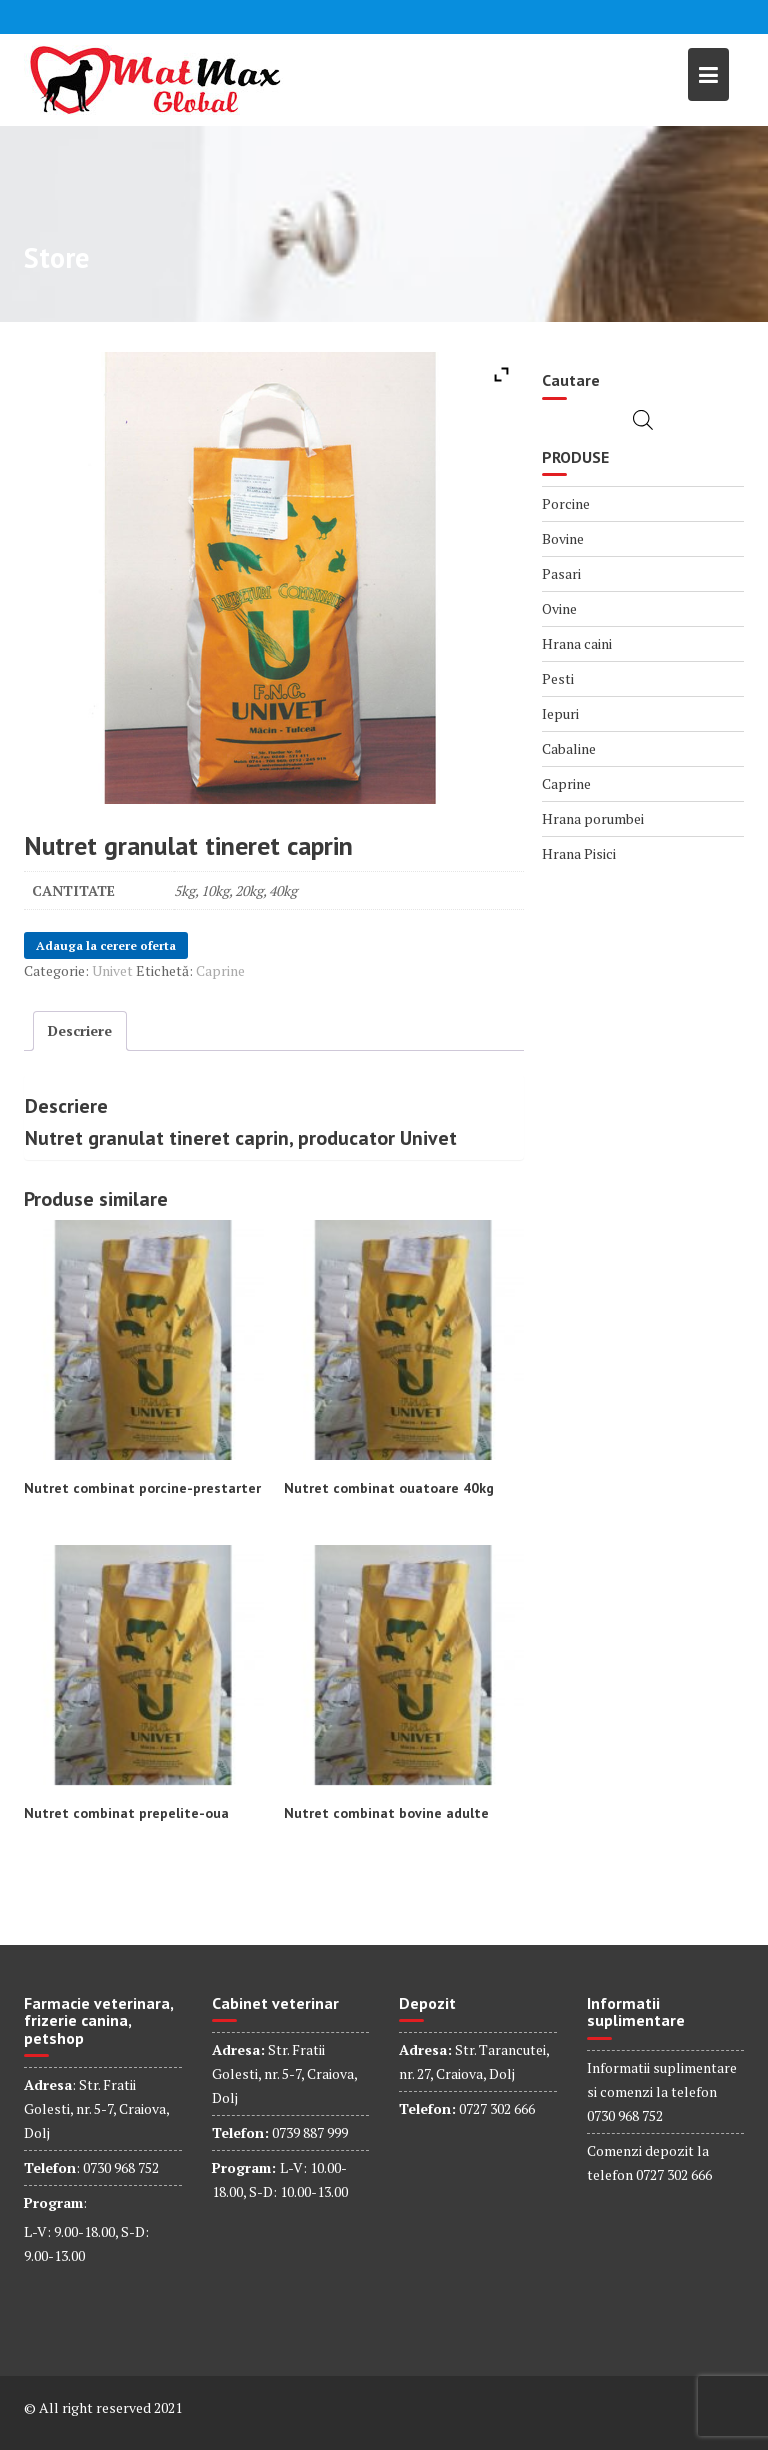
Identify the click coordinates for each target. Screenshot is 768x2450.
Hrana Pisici (579, 853)
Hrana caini (577, 643)
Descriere (80, 1030)
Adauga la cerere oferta (106, 945)
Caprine (220, 970)
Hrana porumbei (593, 818)
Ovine (559, 608)
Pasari (561, 573)
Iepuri (560, 713)
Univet (112, 970)
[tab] (80, 1031)
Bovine (563, 538)
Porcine (566, 503)
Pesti (558, 678)
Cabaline (569, 748)
